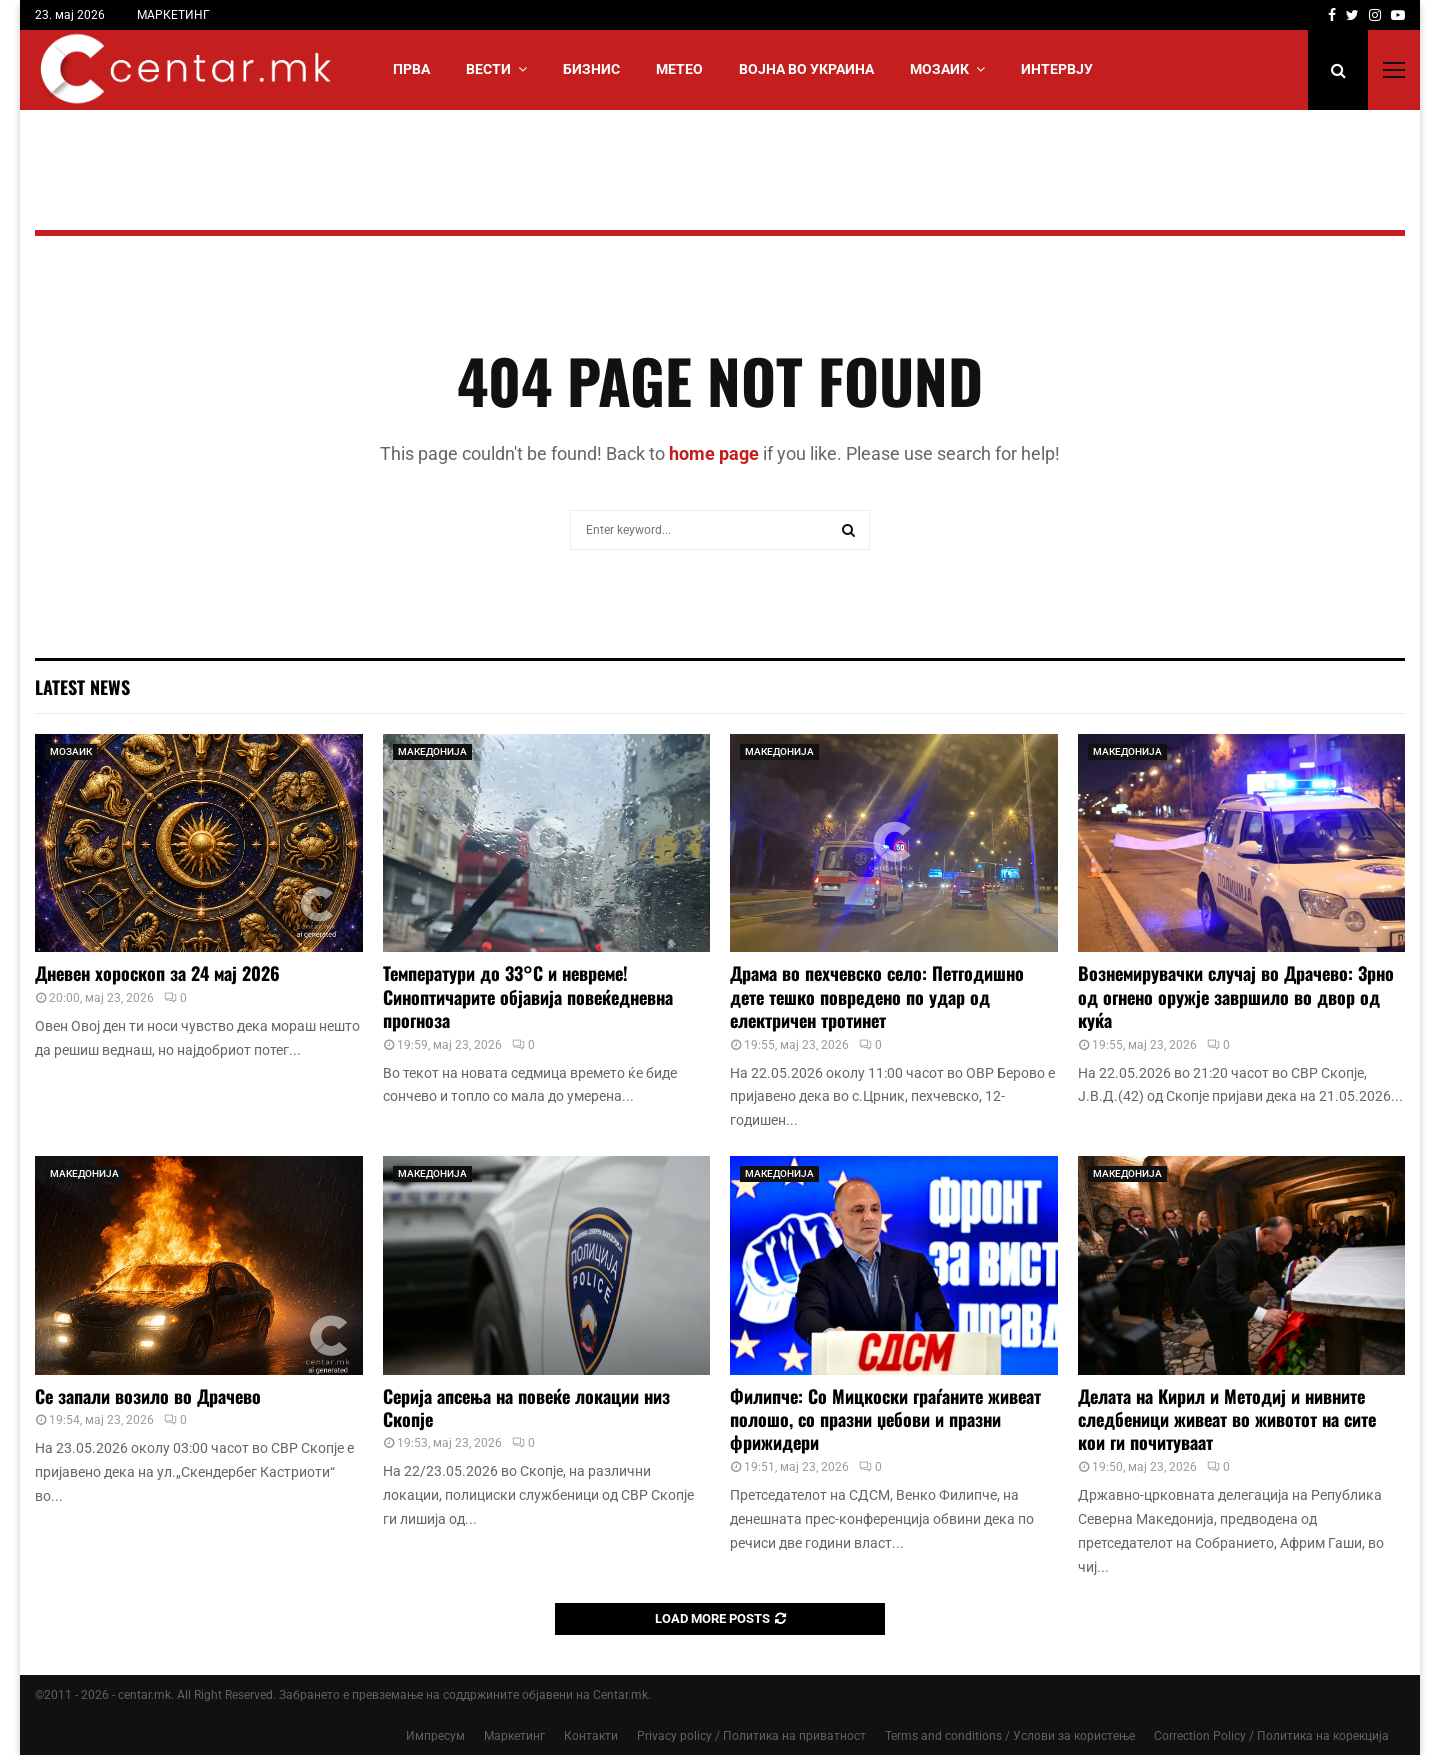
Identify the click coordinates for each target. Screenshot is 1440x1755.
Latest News (82, 687)
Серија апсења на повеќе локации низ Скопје (526, 1407)
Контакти (591, 1736)
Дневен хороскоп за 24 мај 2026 (157, 973)
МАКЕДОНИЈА (432, 751)
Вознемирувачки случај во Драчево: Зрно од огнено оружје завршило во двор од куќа (1236, 996)
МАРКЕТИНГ (173, 15)
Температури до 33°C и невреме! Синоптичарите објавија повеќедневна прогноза (528, 996)
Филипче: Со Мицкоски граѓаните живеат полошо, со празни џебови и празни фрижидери (885, 1419)
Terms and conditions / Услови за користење (1010, 1736)
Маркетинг (514, 1736)
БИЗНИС (591, 69)
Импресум (435, 1736)
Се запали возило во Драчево (148, 1396)
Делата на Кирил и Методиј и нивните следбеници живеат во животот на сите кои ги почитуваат (1227, 1419)
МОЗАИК (939, 69)
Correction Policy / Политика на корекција (1271, 1736)
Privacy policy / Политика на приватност (751, 1736)
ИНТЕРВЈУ (1057, 69)
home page (714, 453)
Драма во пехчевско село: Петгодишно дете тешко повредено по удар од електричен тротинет (877, 996)
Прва (411, 69)
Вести (488, 69)
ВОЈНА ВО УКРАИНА (806, 69)
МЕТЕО (679, 69)
